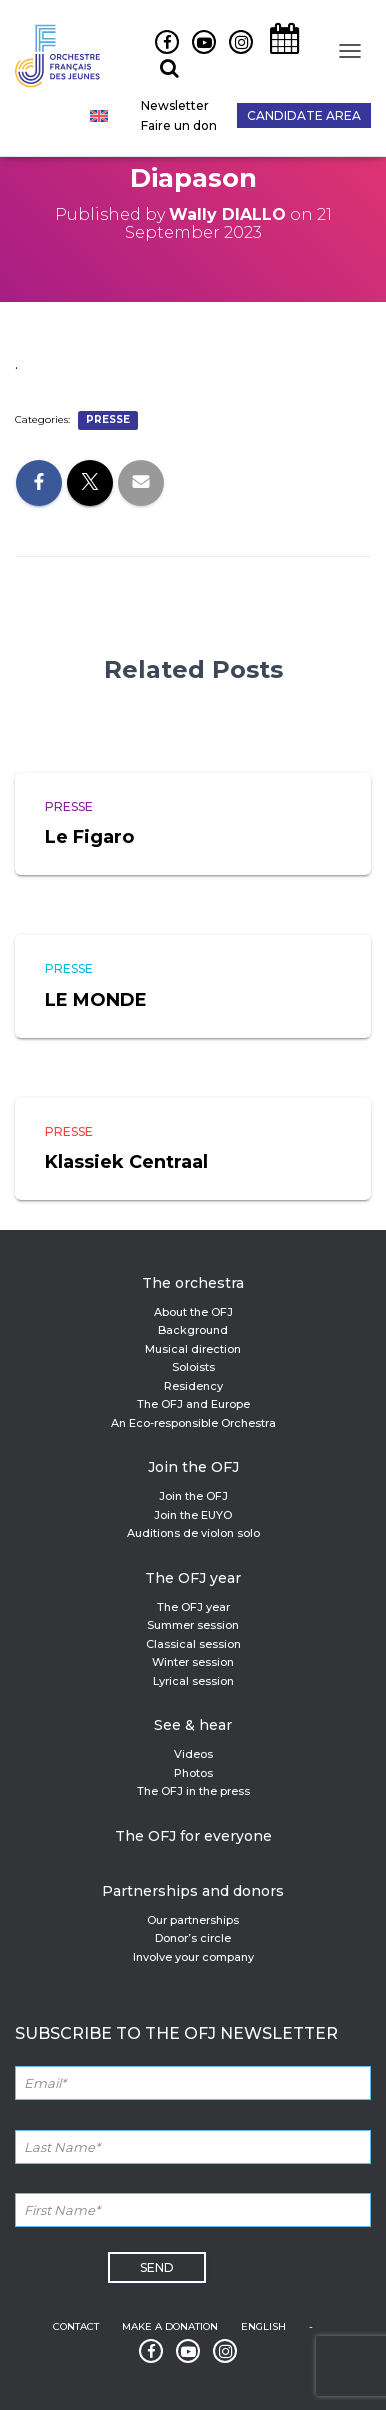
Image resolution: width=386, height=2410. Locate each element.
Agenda (278, 53)
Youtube (196, 53)
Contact (76, 2326)
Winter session (193, 1662)
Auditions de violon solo (193, 1533)
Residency (193, 1386)
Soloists (193, 1367)
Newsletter (175, 105)
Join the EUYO (193, 1515)
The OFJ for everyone (193, 1836)
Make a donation (170, 2326)
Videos (193, 1754)
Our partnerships (193, 1920)
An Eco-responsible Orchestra (193, 1423)
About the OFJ (193, 1312)
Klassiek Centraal (126, 1162)
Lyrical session (193, 1681)
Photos (193, 1773)
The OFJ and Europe (193, 1404)
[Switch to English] (99, 116)
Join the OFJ (193, 1467)
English (263, 2326)
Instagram (236, 53)
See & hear (193, 1725)
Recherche (162, 79)
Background (193, 1330)
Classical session (193, 1644)
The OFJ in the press (193, 1791)
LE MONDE (96, 1000)
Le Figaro (89, 837)
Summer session (193, 1625)
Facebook (159, 53)
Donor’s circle (193, 1938)
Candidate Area (304, 115)
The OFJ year (193, 1578)
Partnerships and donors (193, 1891)
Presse (108, 419)
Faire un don (179, 125)
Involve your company (193, 1957)
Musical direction (193, 1349)
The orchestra (193, 1283)
